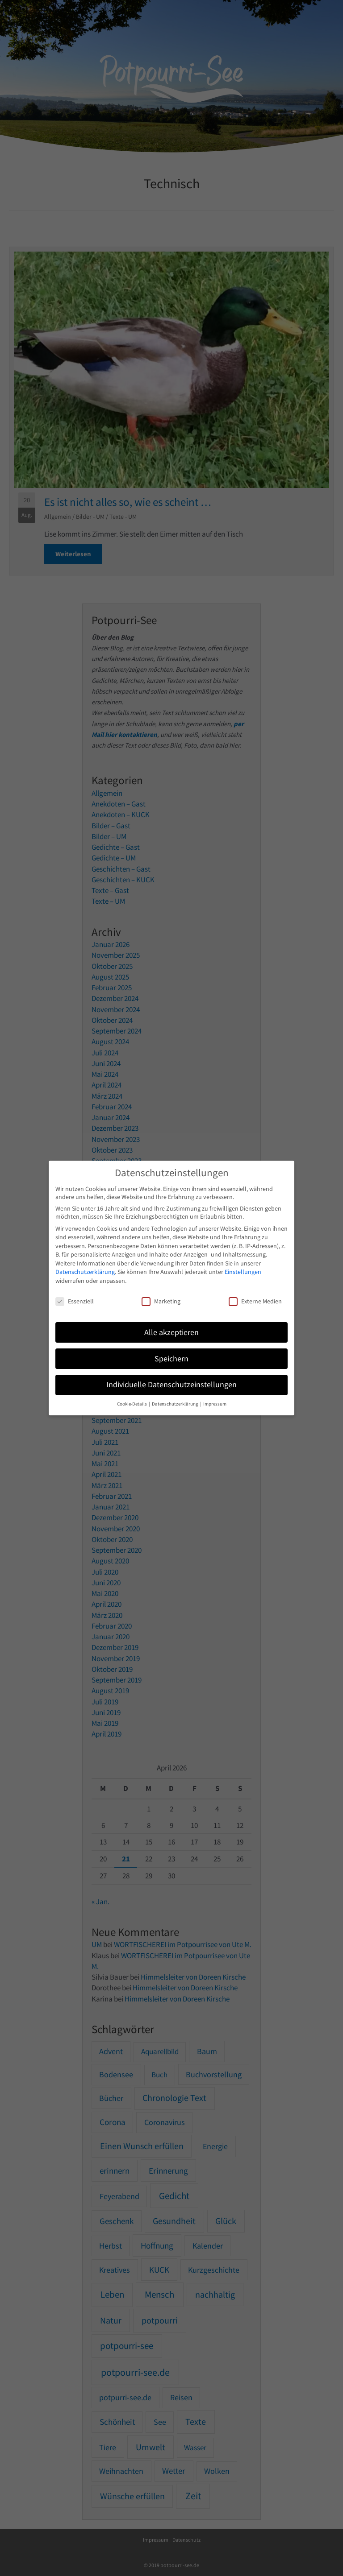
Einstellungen (243, 1272)
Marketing (161, 1301)
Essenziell (74, 1301)
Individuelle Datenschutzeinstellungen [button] (171, 1384)
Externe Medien (255, 1301)
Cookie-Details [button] (132, 1404)
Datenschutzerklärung (85, 1272)
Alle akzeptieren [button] (171, 1332)
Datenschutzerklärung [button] (175, 1404)
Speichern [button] (171, 1359)
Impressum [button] (214, 1404)
